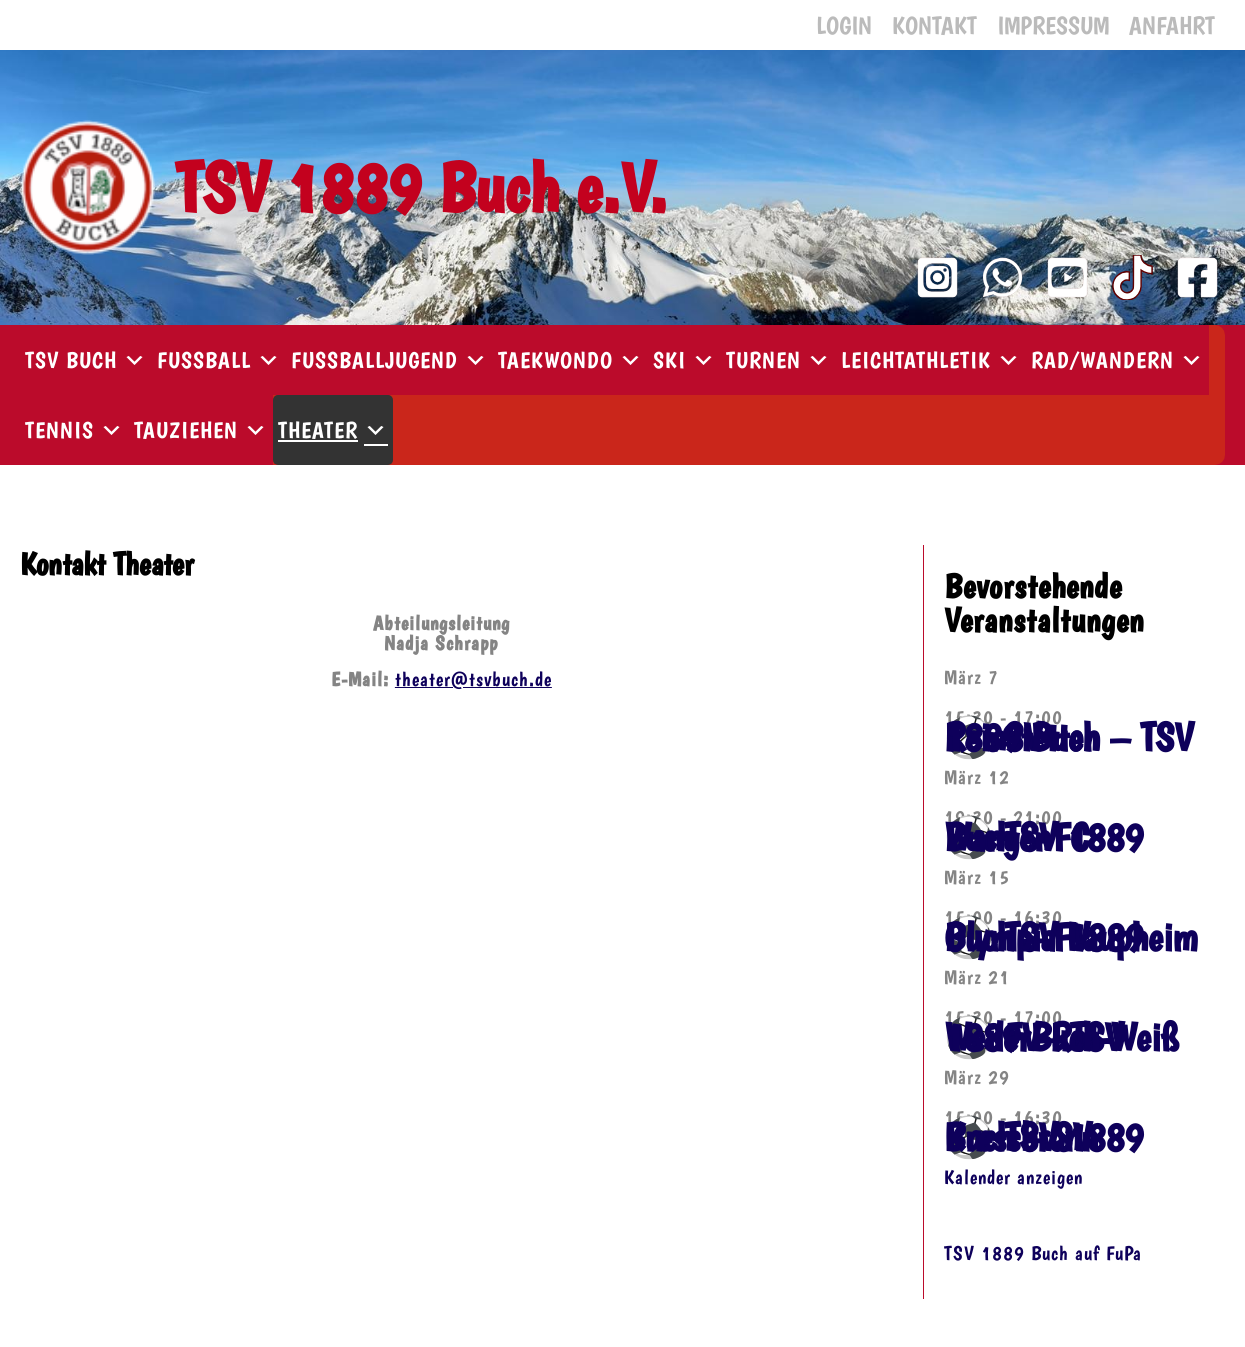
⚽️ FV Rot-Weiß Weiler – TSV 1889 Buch (1061, 1037)
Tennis (74, 430)
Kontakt (934, 25)
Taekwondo (570, 360)
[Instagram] (937, 277)
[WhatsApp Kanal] (1002, 277)
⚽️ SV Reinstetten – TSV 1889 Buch (1068, 737)
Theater (333, 430)
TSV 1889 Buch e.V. (421, 187)
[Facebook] (1197, 277)
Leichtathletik (931, 360)
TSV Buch (86, 360)
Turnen (778, 360)
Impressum (1053, 25)
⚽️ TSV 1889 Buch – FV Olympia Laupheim (1071, 937)
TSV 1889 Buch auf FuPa (1043, 1252)
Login (844, 25)
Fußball (219, 360)
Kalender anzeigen (1013, 1177)
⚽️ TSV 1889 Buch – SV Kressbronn (1043, 1137)
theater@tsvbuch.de (473, 679)
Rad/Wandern (1117, 360)
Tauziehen (201, 430)
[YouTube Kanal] (1067, 277)
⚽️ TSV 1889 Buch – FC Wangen (1043, 837)
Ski (684, 360)
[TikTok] (1132, 277)
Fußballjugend (389, 360)
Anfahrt (1172, 25)
